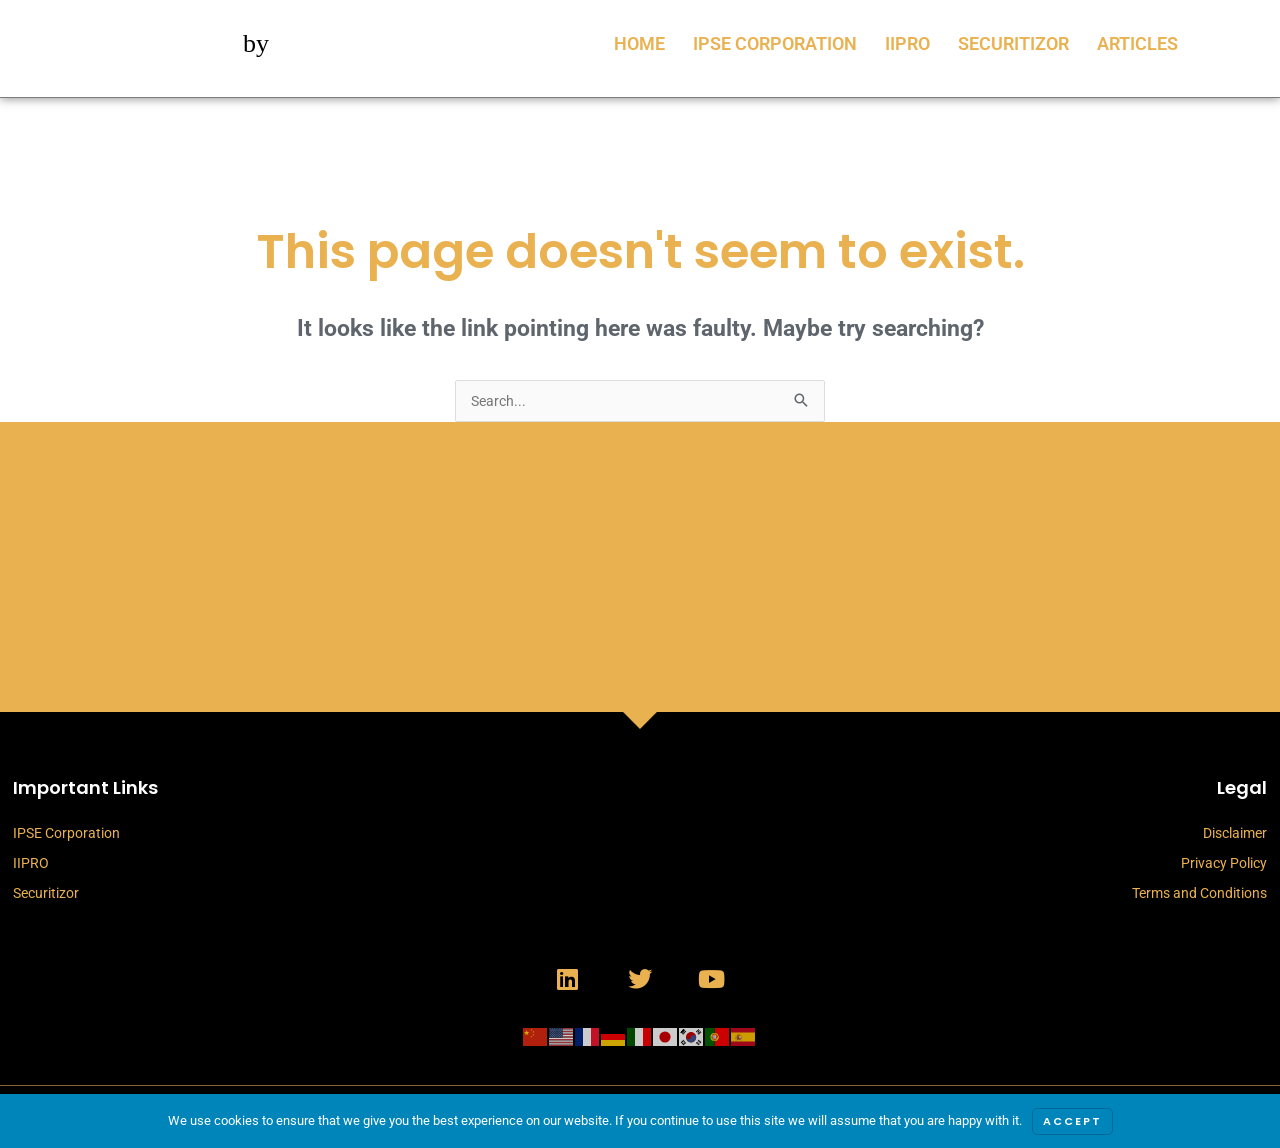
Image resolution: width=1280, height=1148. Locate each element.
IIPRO (907, 43)
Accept (1072, 1121)
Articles (1137, 43)
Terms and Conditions (1199, 895)
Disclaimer (1235, 835)
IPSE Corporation (775, 43)
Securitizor (1013, 43)
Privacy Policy (1224, 865)
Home (639, 43)
